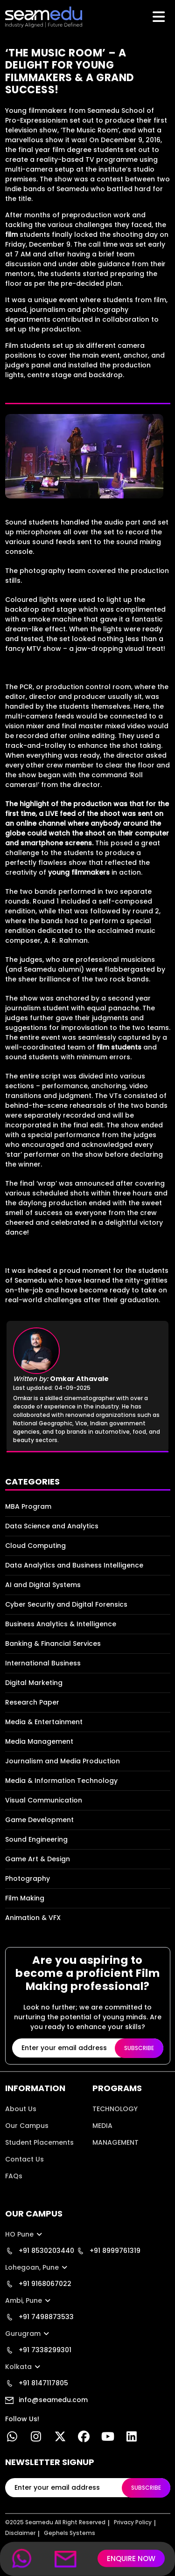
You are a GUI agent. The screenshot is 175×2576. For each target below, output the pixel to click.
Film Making (24, 1898)
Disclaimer (20, 2533)
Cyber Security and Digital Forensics (66, 1604)
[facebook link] (84, 2438)
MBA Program (28, 1506)
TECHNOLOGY (115, 2108)
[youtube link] (108, 2438)
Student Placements (39, 2142)
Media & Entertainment (44, 1722)
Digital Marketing (34, 1682)
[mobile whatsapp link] (22, 2558)
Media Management (39, 1741)
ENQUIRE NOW (131, 2558)
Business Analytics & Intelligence (60, 1624)
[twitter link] (60, 2438)
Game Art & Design (37, 1859)
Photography (27, 1878)
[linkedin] (132, 2438)
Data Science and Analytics (51, 1526)
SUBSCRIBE (139, 2048)
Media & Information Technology (61, 1780)
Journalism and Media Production (62, 1761)
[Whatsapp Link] (12, 2438)
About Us (20, 2108)
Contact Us (24, 2159)
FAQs (13, 2176)
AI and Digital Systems (43, 1584)
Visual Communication (43, 1800)
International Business (43, 1663)
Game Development (39, 1819)
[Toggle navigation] (159, 16)
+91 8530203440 (39, 2250)
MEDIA (102, 2125)
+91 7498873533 (39, 2316)
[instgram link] (36, 2438)
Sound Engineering (36, 1839)
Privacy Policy (133, 2522)
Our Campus (27, 2125)
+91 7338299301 (38, 2350)
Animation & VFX (33, 1917)
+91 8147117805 (36, 2383)
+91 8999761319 (108, 2250)
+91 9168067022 (38, 2283)
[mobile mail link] (66, 2559)
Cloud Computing (35, 1545)
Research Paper (32, 1702)
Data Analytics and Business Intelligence (74, 1565)
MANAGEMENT (115, 2142)
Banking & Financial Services (53, 1643)
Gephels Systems (69, 2533)
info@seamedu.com (46, 2399)
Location (20, 2192)
